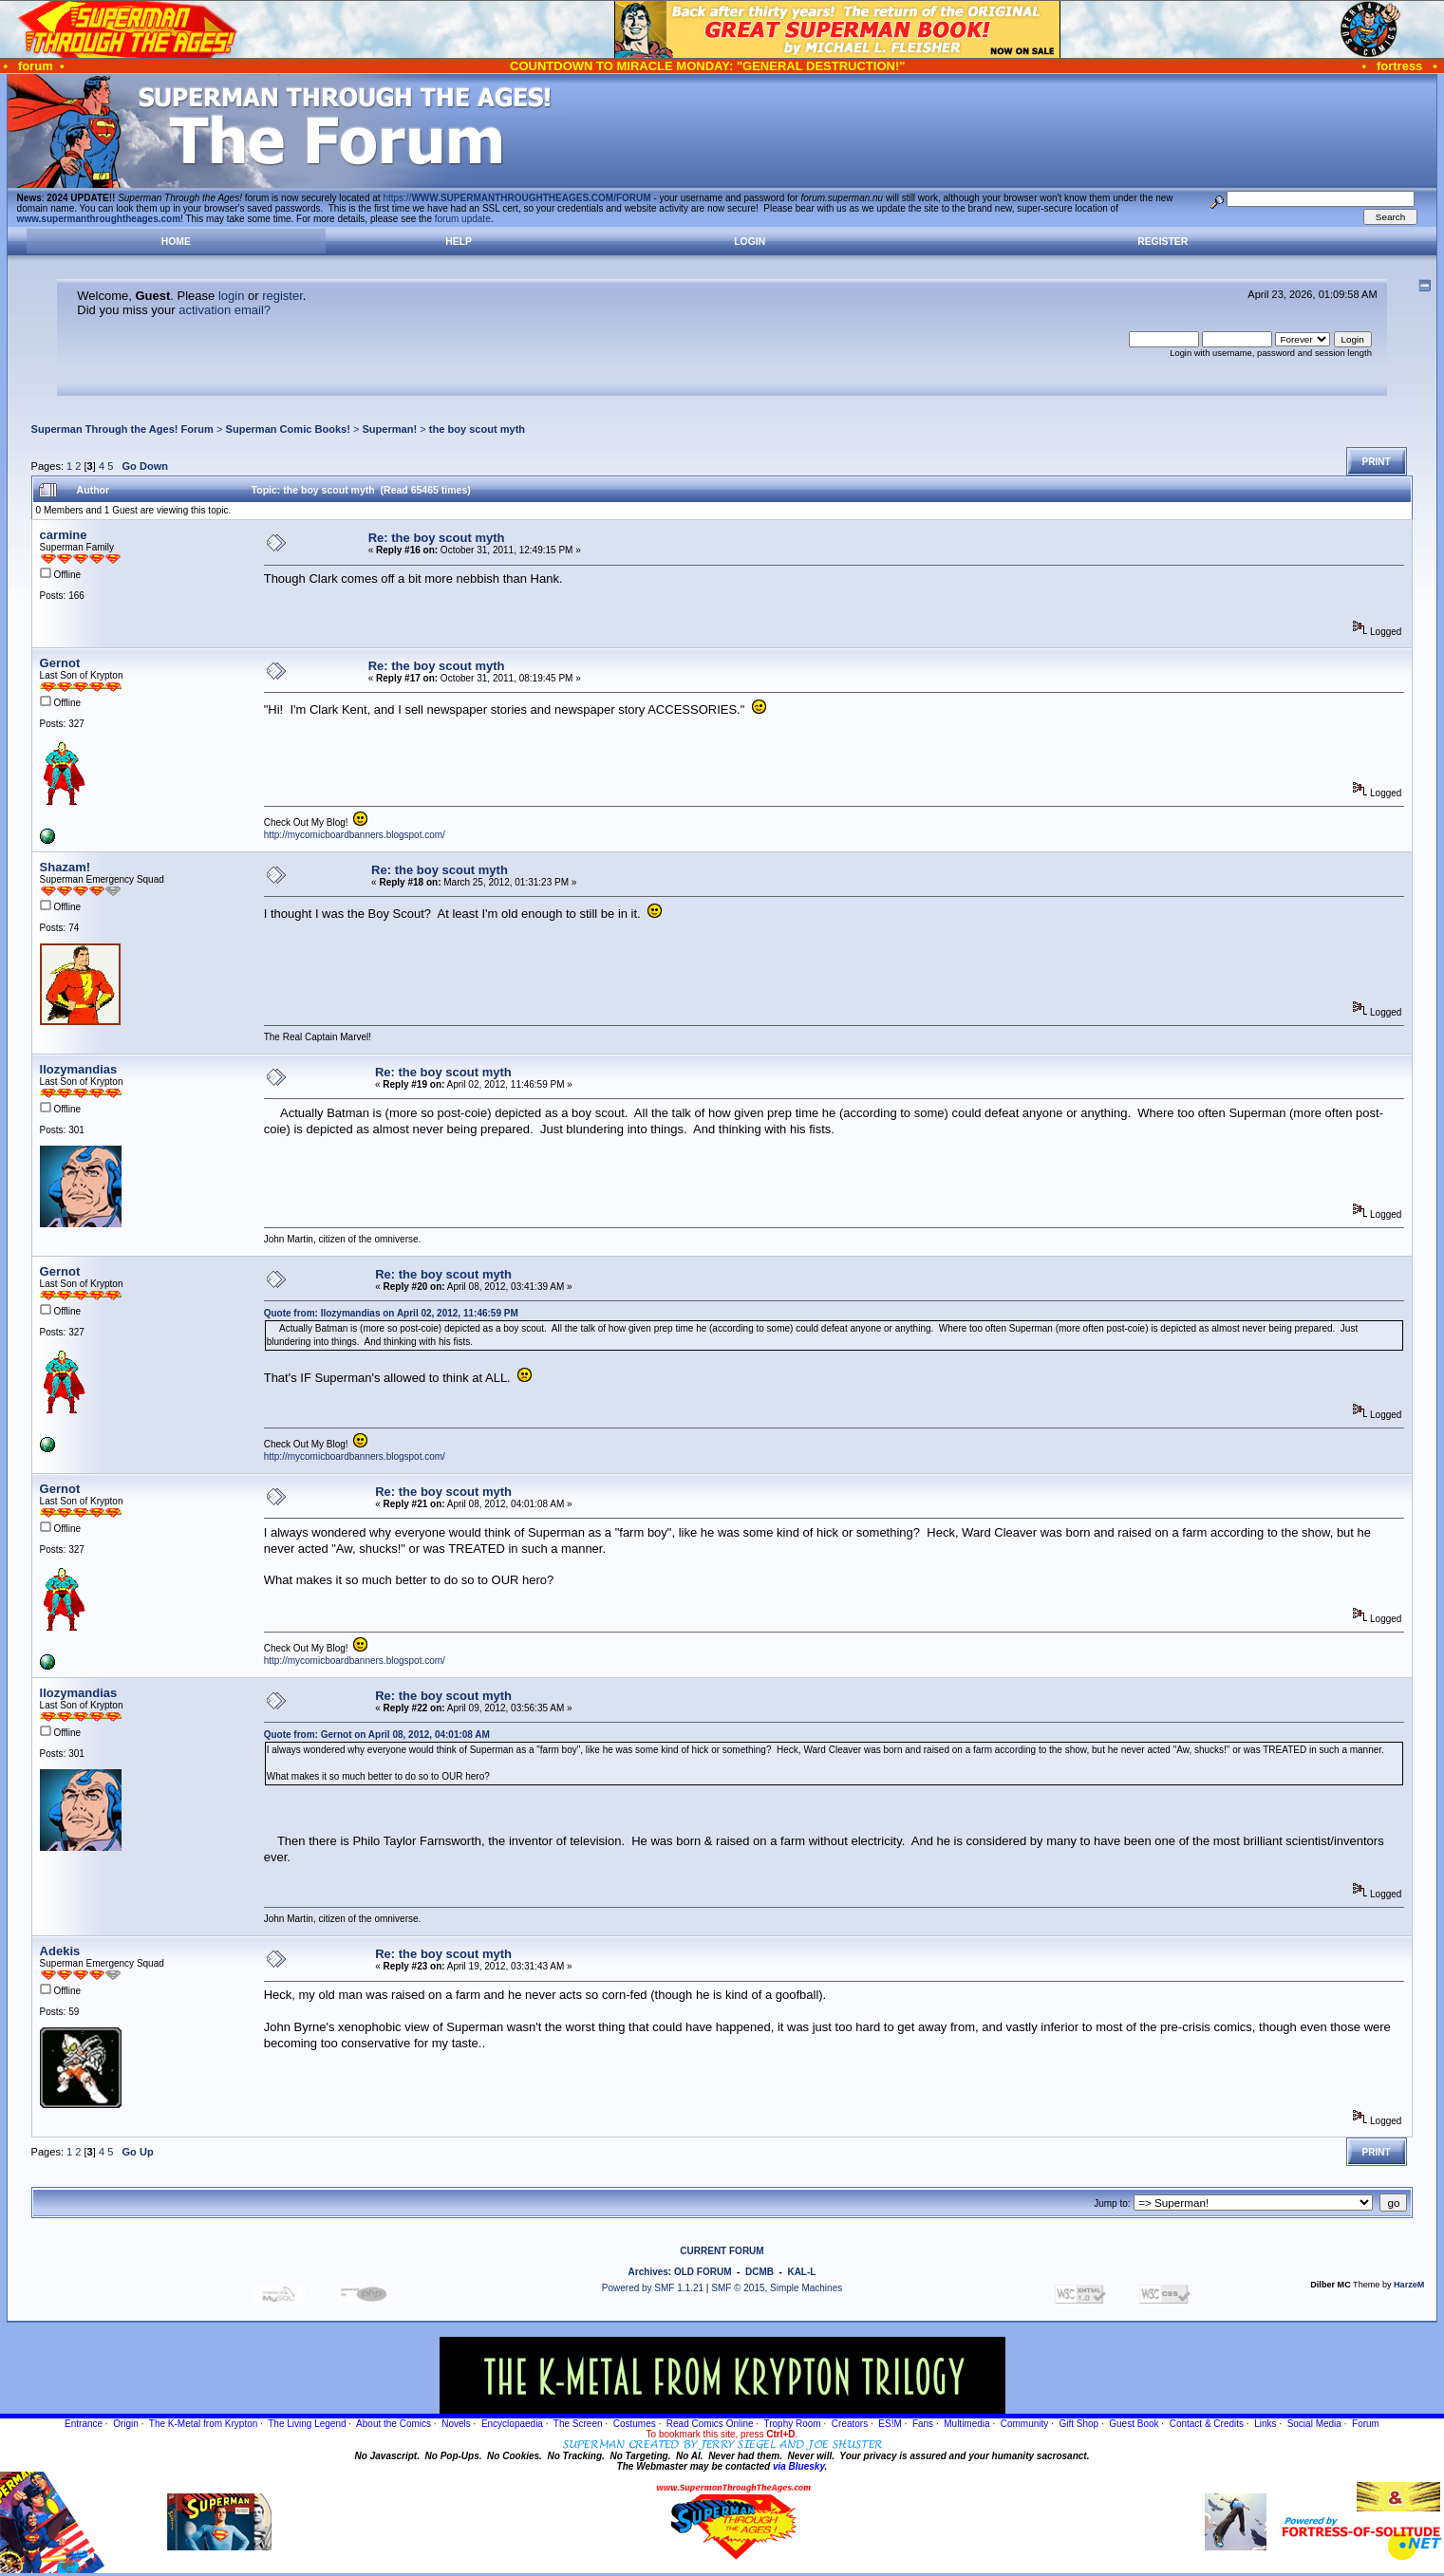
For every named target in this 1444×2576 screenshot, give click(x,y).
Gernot (60, 663)
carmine (63, 535)
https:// (516, 198)
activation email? (224, 310)
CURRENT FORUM (721, 2251)
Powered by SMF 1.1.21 (652, 2288)
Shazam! (65, 867)
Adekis (60, 1951)
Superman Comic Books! (288, 429)
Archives (648, 2272)
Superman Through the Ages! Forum (122, 429)
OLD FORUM (703, 2272)
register (282, 296)
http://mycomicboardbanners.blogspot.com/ (354, 835)
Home (176, 241)
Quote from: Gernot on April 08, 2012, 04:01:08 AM (377, 1734)
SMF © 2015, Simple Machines (776, 2288)
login (231, 296)
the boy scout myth (477, 429)
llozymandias (79, 1069)
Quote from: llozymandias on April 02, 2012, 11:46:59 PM (391, 1313)
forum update (463, 219)
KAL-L (801, 2272)
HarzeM (1409, 2284)
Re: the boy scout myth (436, 538)
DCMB (759, 2272)
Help (458, 241)
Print (1376, 462)
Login (749, 241)
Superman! (389, 429)
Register (1162, 241)
